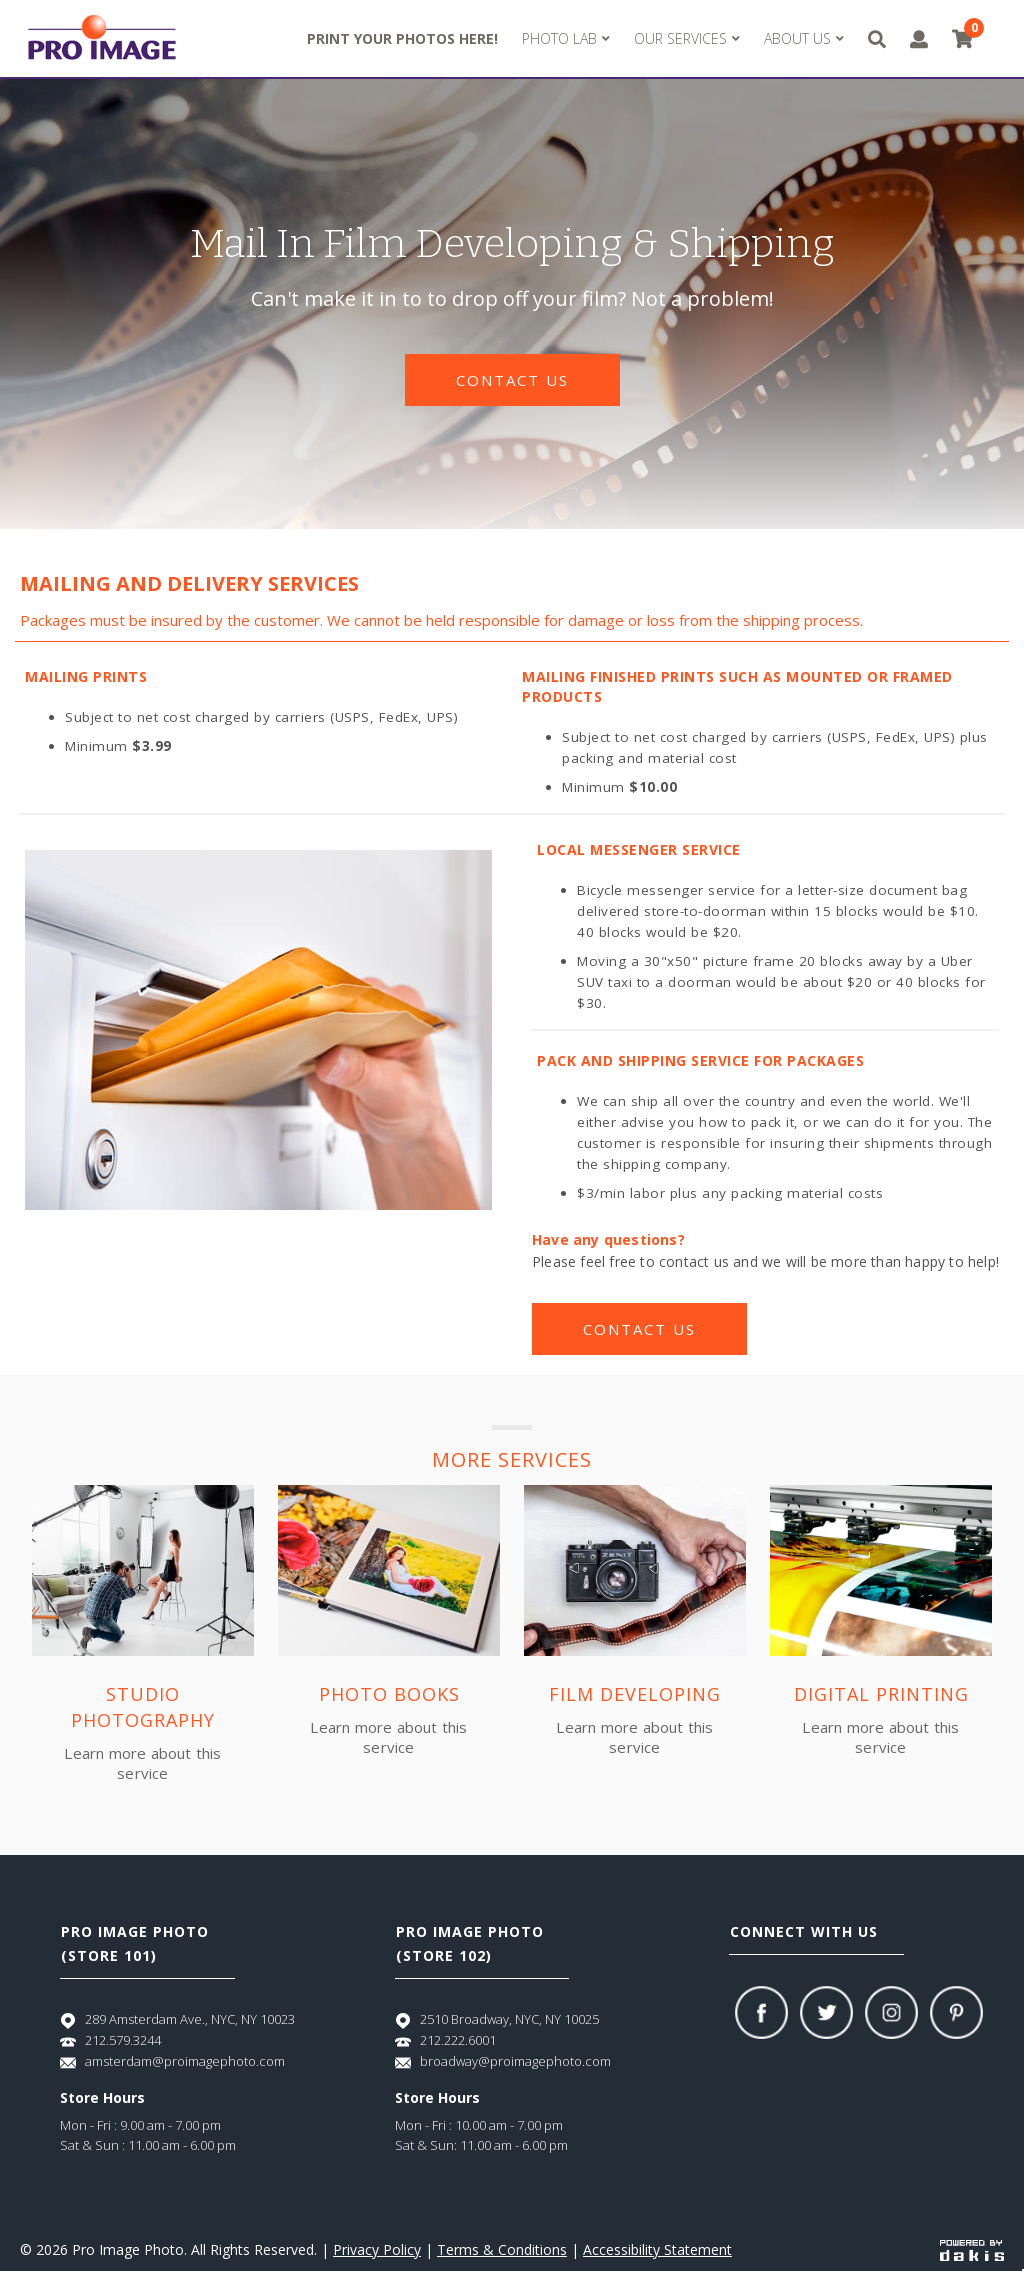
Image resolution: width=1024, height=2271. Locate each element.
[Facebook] (761, 2012)
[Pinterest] (956, 2012)
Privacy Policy (377, 2249)
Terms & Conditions (502, 2249)
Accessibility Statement (657, 2249)
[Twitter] (826, 2012)
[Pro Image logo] (102, 38)
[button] (566, 39)
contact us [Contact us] (512, 380)
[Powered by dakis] (972, 2249)
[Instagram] (891, 2012)
